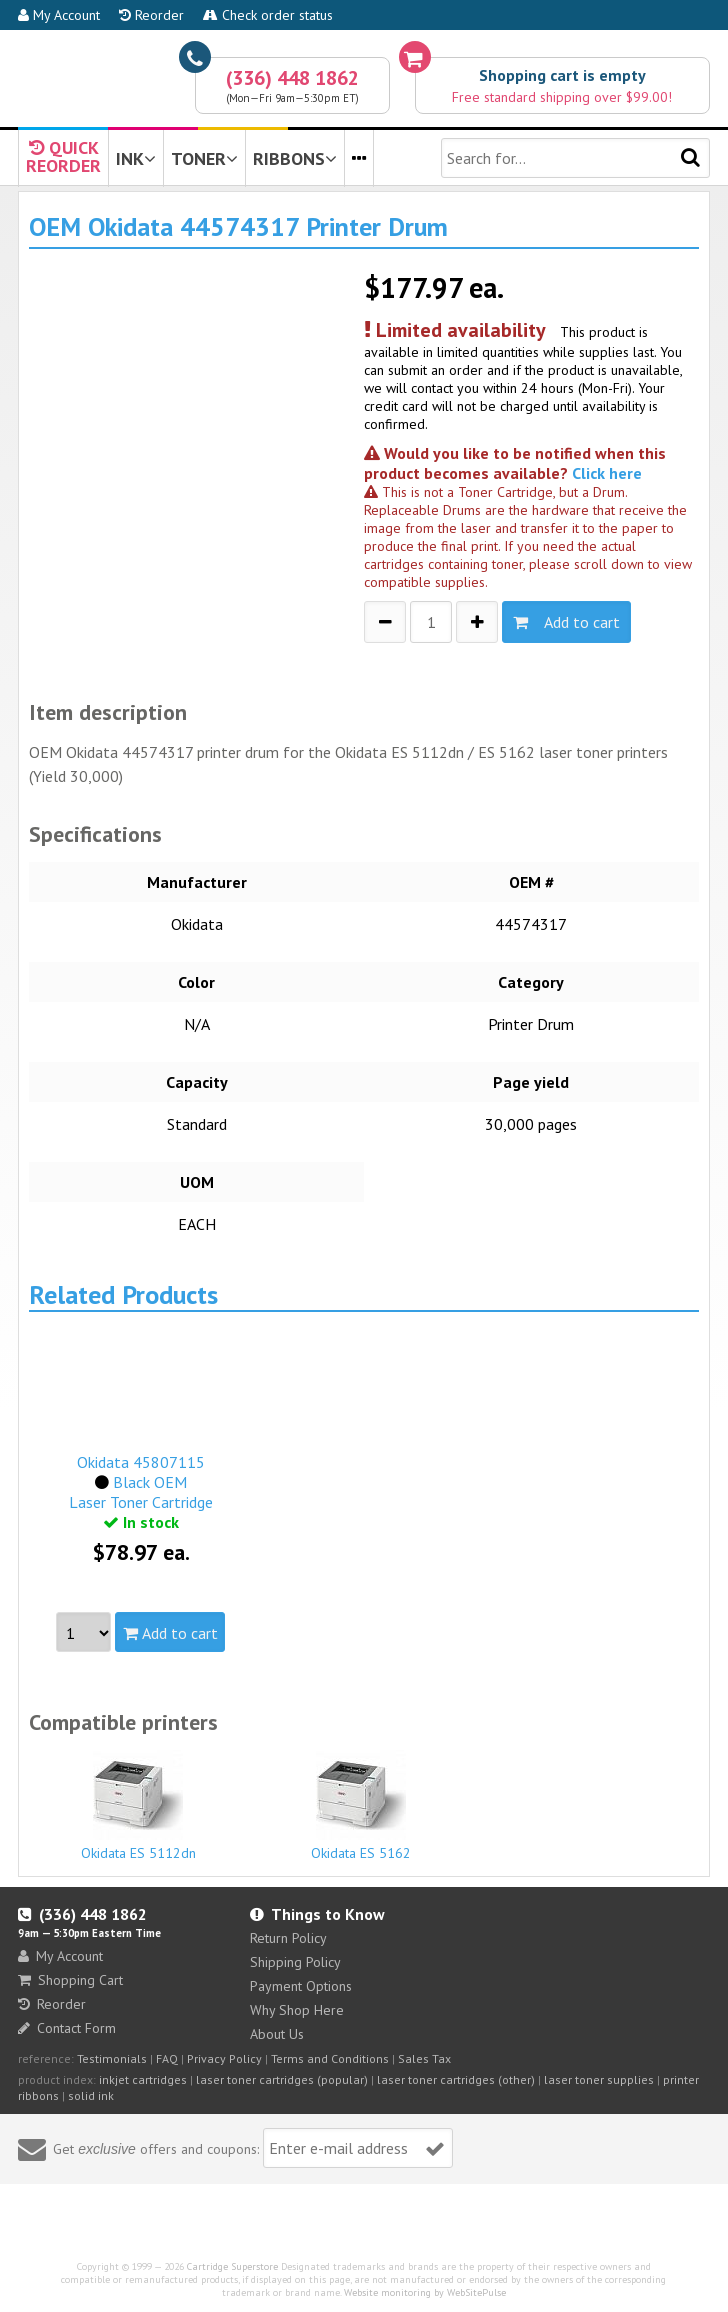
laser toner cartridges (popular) (282, 2079)
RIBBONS (295, 158)
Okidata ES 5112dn (138, 1806)
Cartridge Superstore (232, 2266)
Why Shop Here (297, 2010)
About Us (277, 2034)
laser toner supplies (599, 2079)
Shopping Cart (70, 1980)
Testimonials (112, 2058)
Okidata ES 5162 (361, 1806)
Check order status (268, 15)
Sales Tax (424, 2058)
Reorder (151, 15)
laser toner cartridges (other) (456, 2079)
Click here (607, 473)
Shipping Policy (295, 1962)
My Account (59, 15)
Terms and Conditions (330, 2058)
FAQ (167, 2058)
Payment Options (301, 1986)
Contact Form (67, 2028)
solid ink (91, 2095)
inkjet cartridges (143, 2079)
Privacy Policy (224, 2058)
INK (136, 158)
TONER (204, 158)
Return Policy (288, 1938)
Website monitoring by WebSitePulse (425, 2292)
